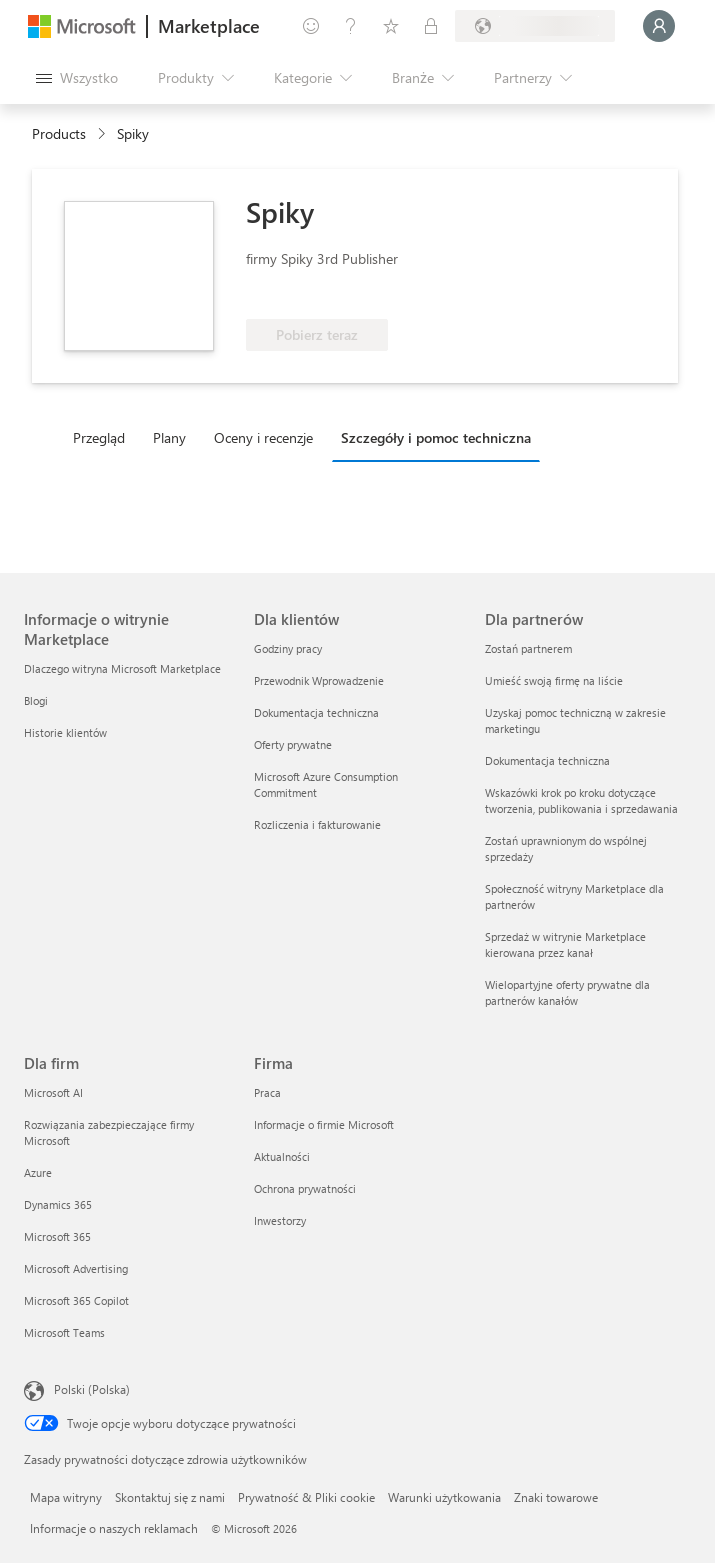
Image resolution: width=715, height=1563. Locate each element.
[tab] (104, 437)
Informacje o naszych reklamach (114, 1528)
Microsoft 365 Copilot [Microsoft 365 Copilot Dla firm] (76, 1300)
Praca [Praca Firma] (267, 1092)
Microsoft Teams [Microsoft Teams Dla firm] (64, 1332)
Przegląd (99, 437)
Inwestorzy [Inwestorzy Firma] (280, 1220)
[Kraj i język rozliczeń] (535, 26)
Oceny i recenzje (263, 437)
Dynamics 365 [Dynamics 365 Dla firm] (58, 1204)
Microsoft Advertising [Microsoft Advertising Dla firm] (76, 1268)
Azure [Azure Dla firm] (38, 1172)
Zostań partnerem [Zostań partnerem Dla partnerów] (528, 648)
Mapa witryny (66, 1497)
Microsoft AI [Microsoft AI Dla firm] (53, 1092)
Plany (169, 437)
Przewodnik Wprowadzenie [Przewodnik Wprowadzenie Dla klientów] (319, 680)
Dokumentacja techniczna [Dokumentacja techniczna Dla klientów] (316, 712)
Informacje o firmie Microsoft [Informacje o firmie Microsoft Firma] (324, 1124)
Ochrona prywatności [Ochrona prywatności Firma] (305, 1188)
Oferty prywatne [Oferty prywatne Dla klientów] (293, 744)
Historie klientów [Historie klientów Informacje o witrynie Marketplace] (65, 732)
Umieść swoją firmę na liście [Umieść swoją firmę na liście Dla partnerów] (554, 680)
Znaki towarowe (556, 1497)
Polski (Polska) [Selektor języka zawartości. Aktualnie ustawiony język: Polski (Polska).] (92, 1389)
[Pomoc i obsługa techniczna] (351, 26)
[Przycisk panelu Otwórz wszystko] (77, 78)
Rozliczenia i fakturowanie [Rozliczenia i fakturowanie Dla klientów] (317, 824)
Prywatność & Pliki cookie (306, 1497)
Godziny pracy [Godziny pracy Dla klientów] (288, 648)
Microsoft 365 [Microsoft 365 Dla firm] (57, 1236)
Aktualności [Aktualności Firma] (282, 1156)
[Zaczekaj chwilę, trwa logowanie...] (659, 26)
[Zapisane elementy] (391, 26)
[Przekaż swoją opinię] (311, 26)
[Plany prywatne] (431, 26)
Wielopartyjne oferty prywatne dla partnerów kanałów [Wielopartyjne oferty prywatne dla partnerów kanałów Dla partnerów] (567, 992)
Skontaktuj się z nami (170, 1497)
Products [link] (59, 133)
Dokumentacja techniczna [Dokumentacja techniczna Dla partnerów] (547, 760)
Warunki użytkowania (444, 1497)
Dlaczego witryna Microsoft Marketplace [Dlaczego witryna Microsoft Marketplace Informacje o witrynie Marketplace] (122, 668)
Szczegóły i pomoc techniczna (436, 437)
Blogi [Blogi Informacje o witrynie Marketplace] (36, 700)
